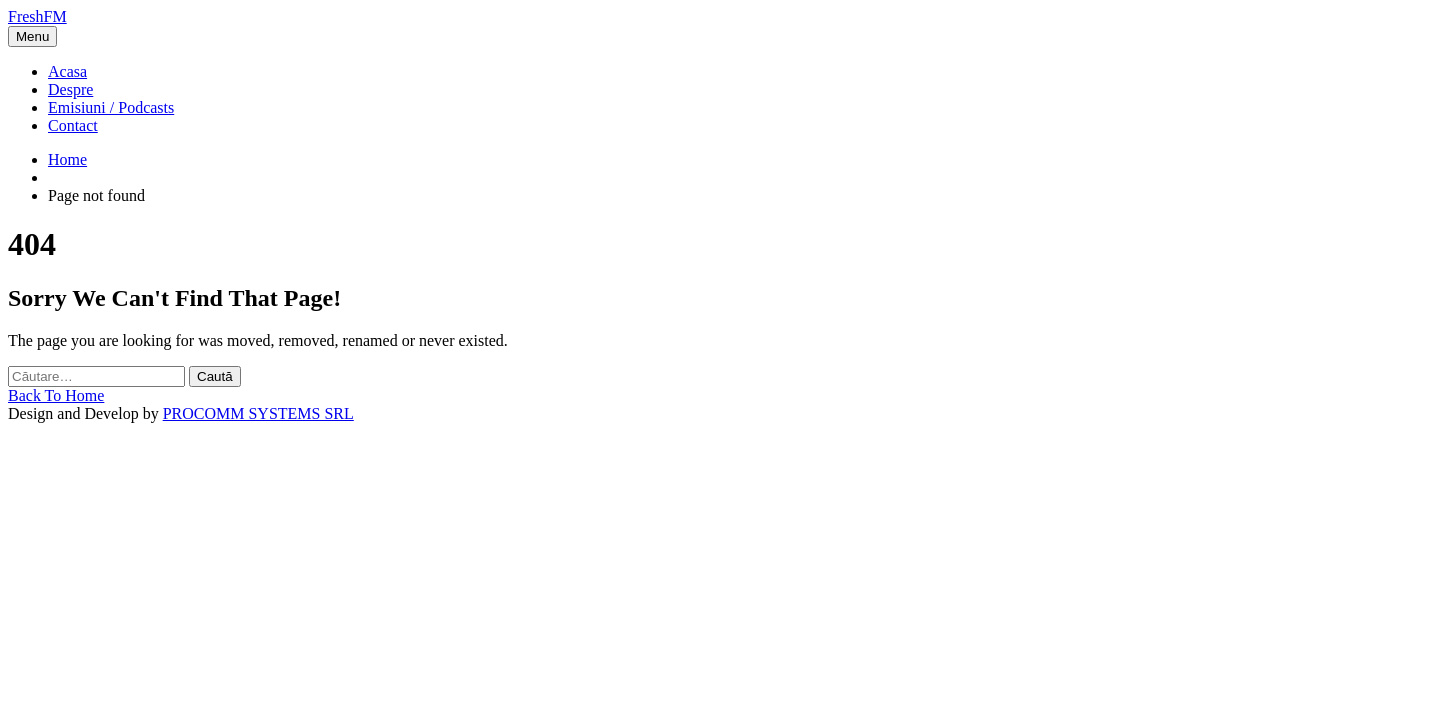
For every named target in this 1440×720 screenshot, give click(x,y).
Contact (73, 125)
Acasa (67, 71)
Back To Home (56, 395)
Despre (70, 89)
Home (67, 159)
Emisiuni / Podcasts (111, 107)
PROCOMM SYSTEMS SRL (258, 413)
